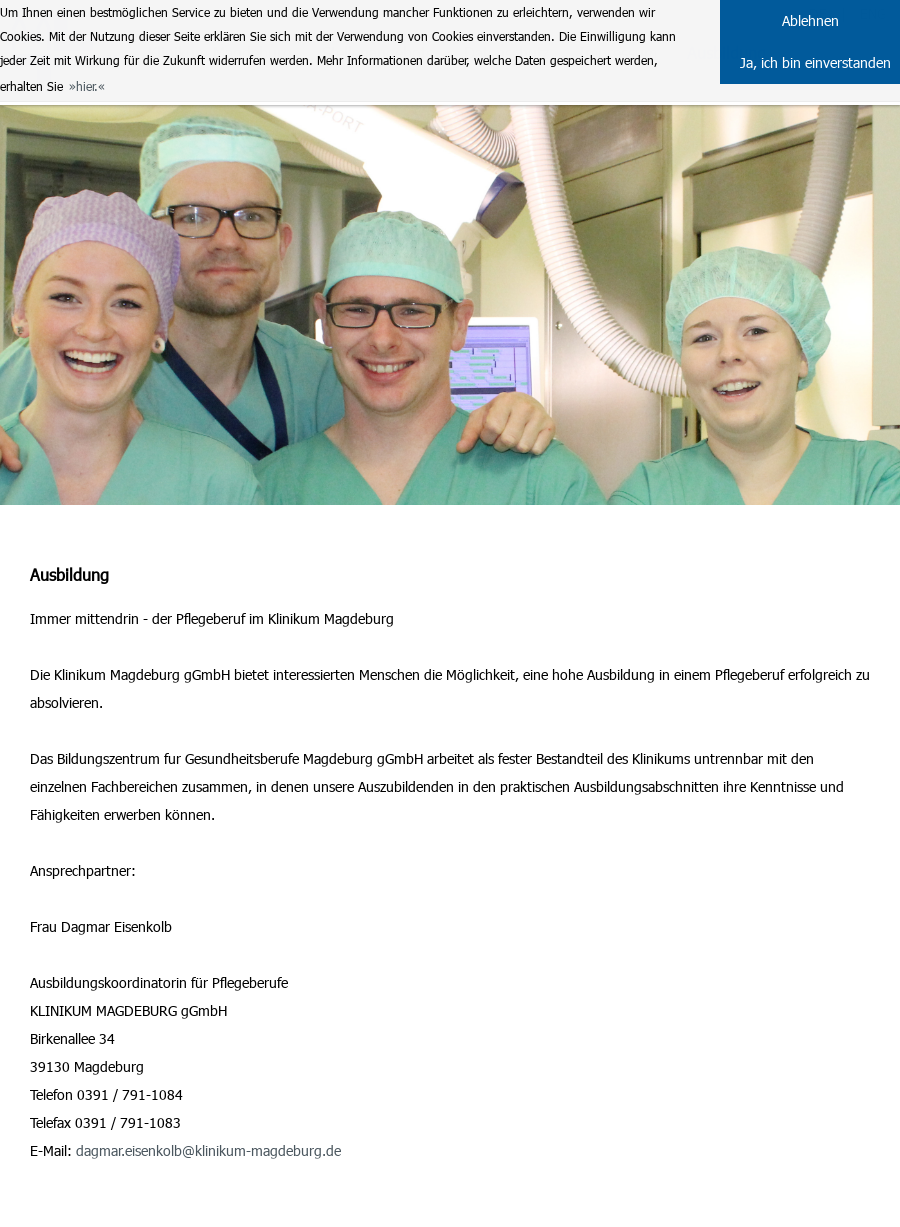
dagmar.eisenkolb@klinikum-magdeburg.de (208, 1150)
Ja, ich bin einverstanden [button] (815, 62)
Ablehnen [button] (810, 20)
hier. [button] (87, 86)
